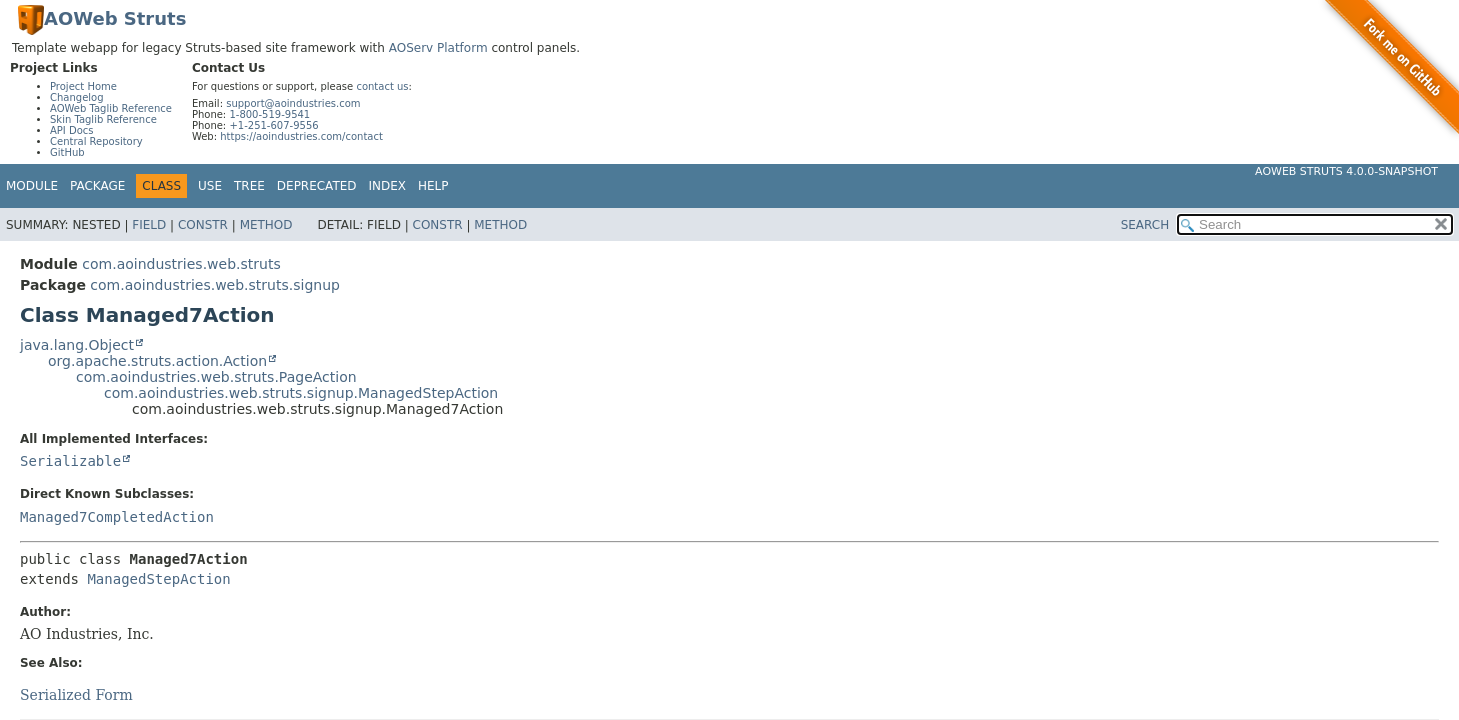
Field (149, 225)
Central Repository (96, 141)
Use (210, 186)
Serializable (70, 461)
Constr (203, 225)
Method (266, 225)
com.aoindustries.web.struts (181, 264)
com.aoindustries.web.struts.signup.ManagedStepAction (301, 393)
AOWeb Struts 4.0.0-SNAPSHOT (1346, 171)
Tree (249, 186)
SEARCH (1145, 225)
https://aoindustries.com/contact (301, 136)
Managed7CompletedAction (117, 517)
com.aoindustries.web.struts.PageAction (216, 377)
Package (97, 186)
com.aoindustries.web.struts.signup (215, 285)
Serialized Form (76, 695)
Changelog (77, 97)
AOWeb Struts (115, 18)
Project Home (83, 86)
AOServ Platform (438, 48)
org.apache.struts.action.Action (157, 361)
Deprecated (317, 186)
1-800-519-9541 (269, 114)
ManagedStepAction (158, 579)
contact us (382, 86)
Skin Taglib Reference (103, 119)
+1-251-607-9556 (273, 125)
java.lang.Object (77, 345)
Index (388, 186)
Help (433, 186)
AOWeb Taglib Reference (111, 108)
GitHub (67, 152)
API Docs (72, 130)
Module (32, 186)
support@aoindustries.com (293, 103)
